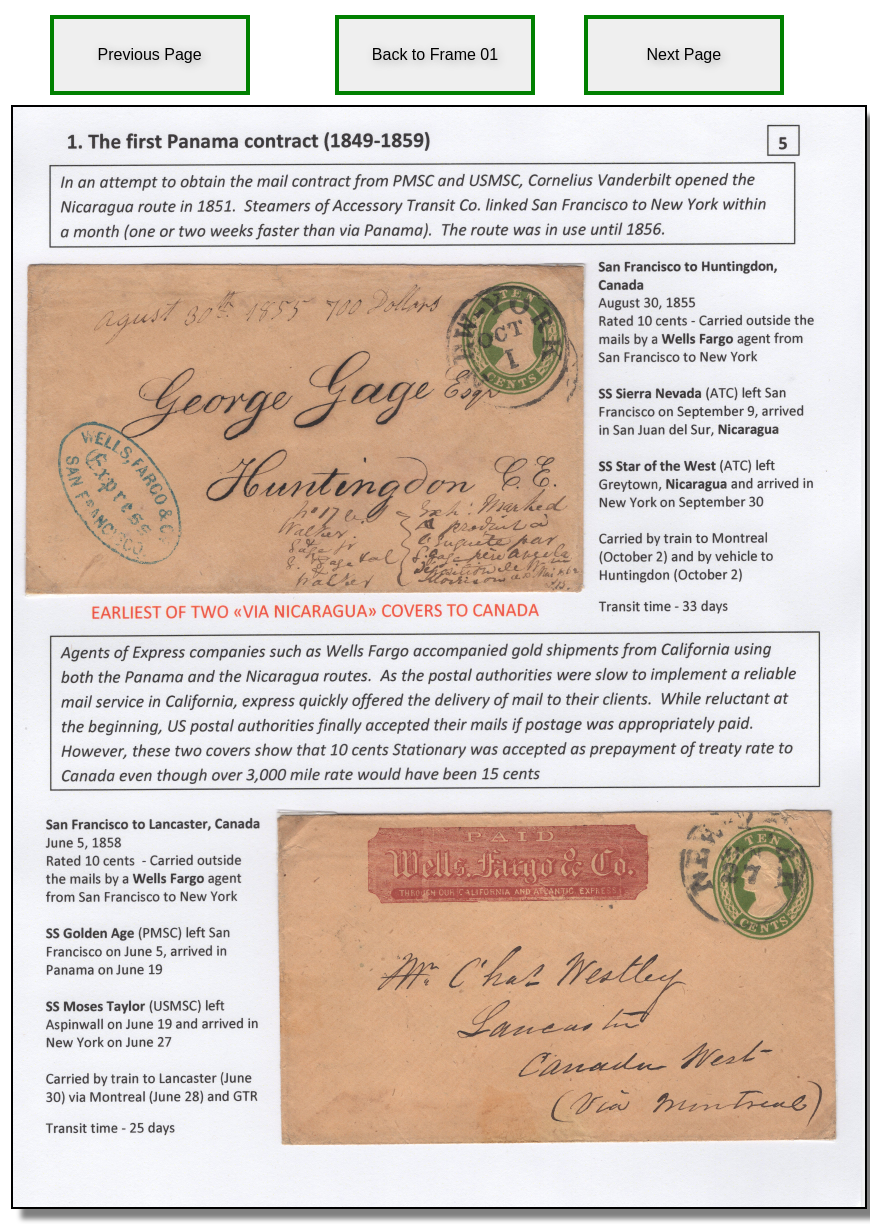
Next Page (683, 54)
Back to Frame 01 (435, 54)
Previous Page (150, 54)
